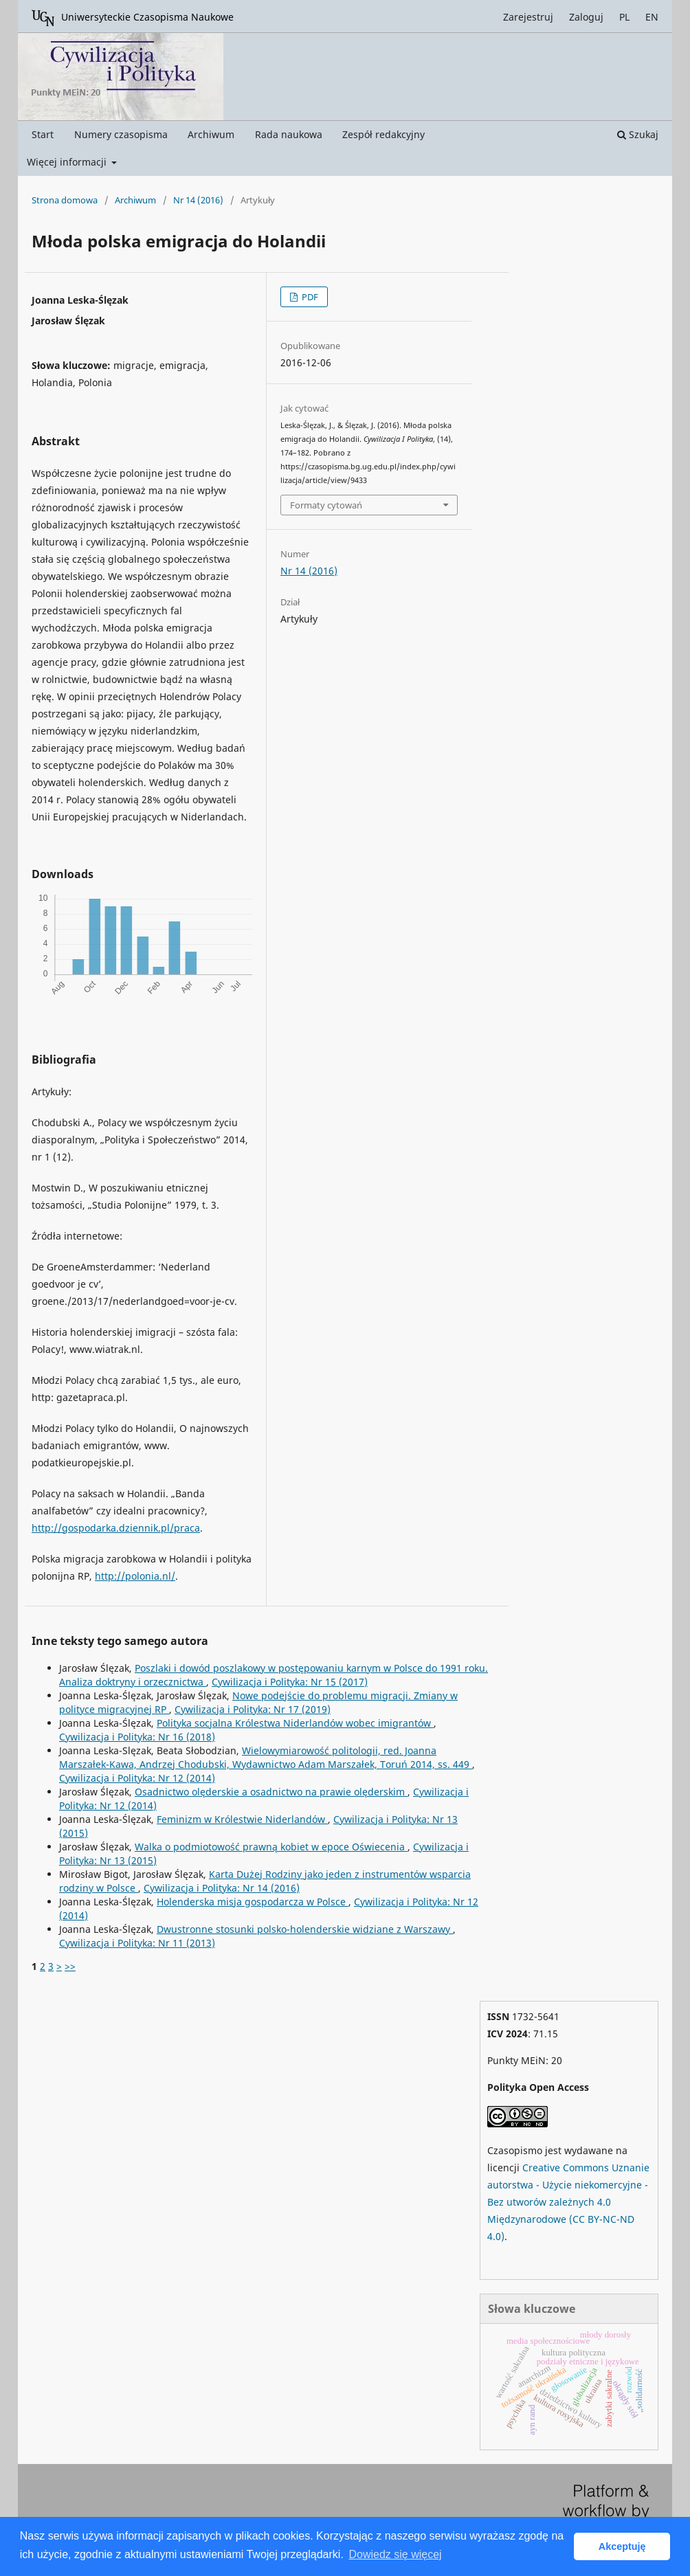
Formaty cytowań (326, 505)
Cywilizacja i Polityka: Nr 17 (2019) (253, 1709)
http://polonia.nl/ (135, 1575)
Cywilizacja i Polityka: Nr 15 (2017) (290, 1681)
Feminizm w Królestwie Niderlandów (242, 1819)
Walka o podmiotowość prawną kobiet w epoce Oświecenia (271, 1846)
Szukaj (637, 134)
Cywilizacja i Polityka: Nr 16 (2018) (137, 1736)
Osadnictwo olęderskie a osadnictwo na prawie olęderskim (271, 1791)
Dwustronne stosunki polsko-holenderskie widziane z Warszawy (305, 1929)
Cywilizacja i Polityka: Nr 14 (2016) (222, 1887)
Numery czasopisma (121, 134)
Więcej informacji (68, 161)
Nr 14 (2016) (198, 200)
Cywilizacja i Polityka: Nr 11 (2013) (137, 1942)
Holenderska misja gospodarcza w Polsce (252, 1901)
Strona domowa (65, 200)
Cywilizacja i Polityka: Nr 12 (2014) (137, 1777)
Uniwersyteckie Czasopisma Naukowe (133, 18)
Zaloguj (586, 16)
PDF (309, 297)
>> (70, 1966)
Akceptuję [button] (622, 2546)
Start (43, 134)
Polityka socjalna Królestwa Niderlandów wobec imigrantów (295, 1722)
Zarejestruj (528, 16)
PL (624, 16)
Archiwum (211, 134)
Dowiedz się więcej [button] (394, 2554)
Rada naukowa (288, 134)
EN (651, 16)
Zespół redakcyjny (383, 134)
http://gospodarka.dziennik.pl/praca (116, 1527)
